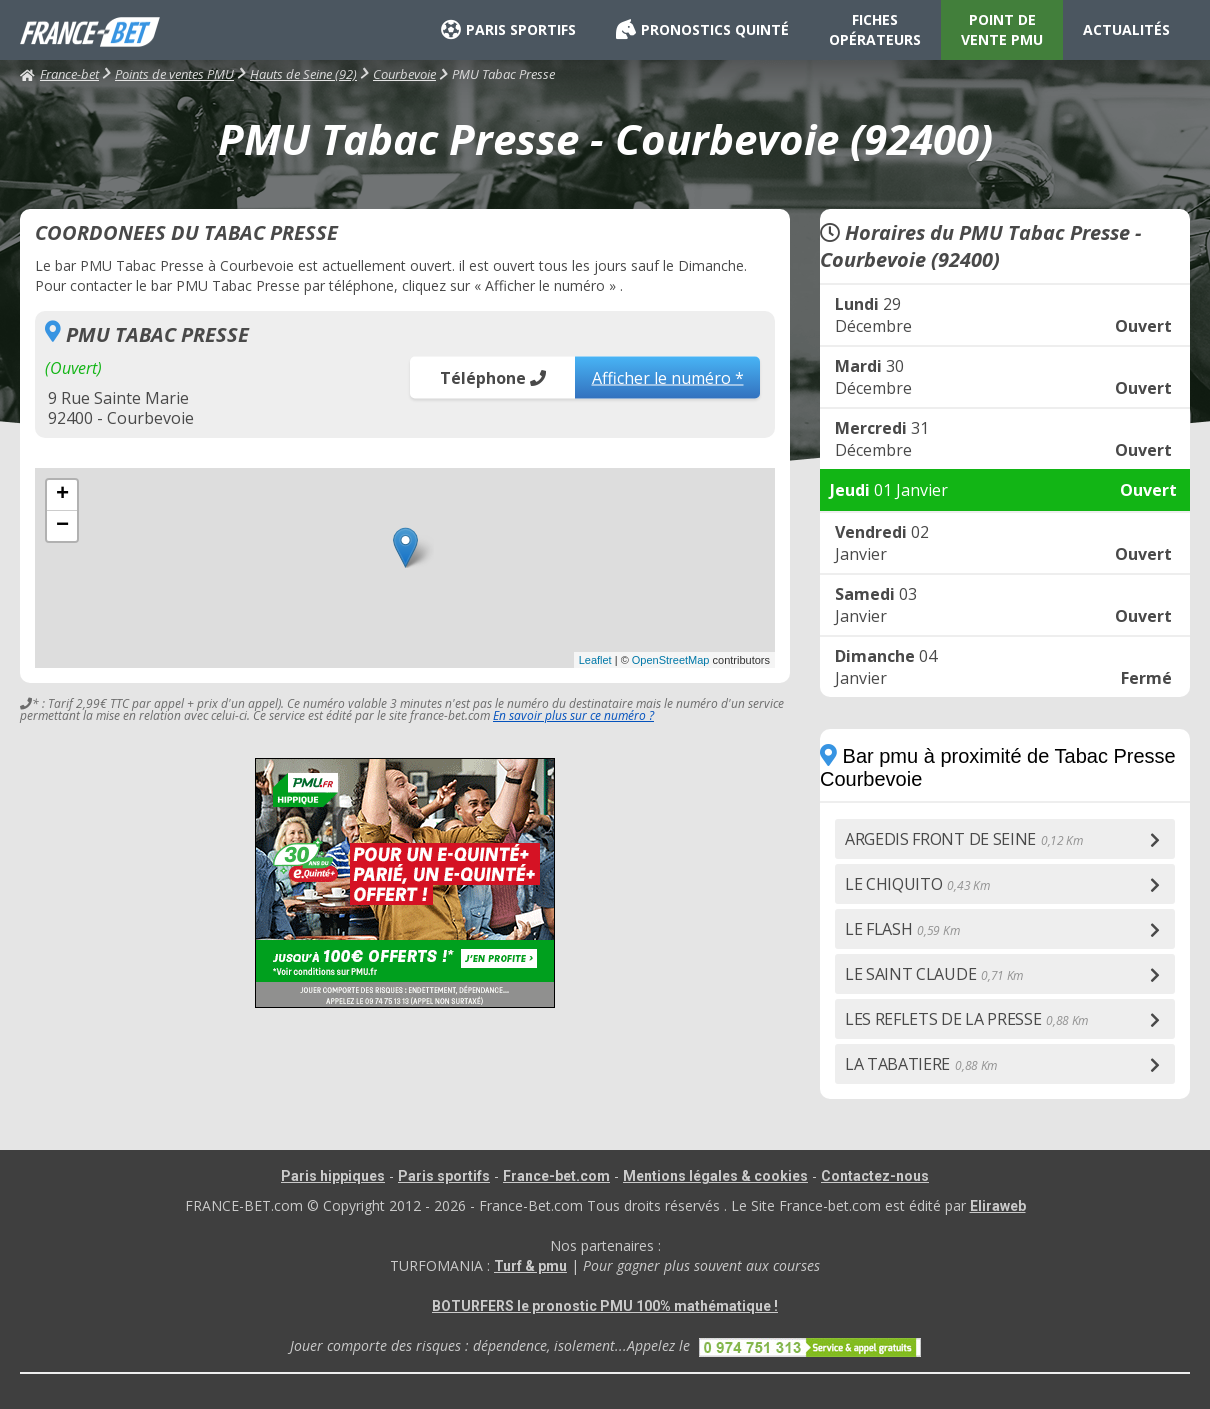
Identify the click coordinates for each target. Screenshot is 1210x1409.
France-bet (59, 74)
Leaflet (595, 660)
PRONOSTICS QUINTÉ (702, 30)
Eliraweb (998, 1206)
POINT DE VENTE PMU (1002, 29)
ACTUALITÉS (1126, 29)
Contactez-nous (875, 1176)
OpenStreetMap (671, 660)
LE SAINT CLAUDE (934, 974)
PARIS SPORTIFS (508, 30)
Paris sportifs (444, 1176)
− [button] (62, 526)
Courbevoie (404, 74)
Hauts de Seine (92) (303, 74)
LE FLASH (902, 929)
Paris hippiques (333, 1176)
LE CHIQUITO (917, 884)
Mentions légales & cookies (715, 1176)
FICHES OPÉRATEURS (875, 29)
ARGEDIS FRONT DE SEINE (964, 839)
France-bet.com (556, 1176)
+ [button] (62, 495)
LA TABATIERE (921, 1064)
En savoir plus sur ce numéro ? (573, 715)
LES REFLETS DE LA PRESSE (966, 1019)
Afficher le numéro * (668, 377)
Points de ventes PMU (174, 74)
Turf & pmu (530, 1266)
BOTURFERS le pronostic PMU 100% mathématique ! (605, 1306)
